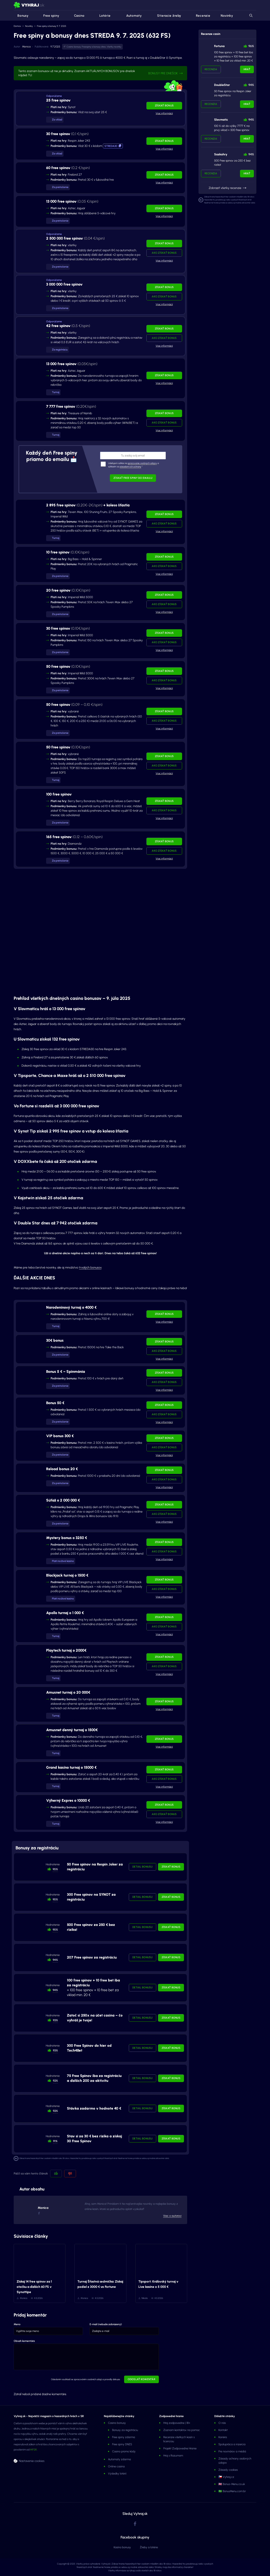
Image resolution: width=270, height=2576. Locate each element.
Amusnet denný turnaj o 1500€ (72, 1730)
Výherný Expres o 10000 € (68, 1800)
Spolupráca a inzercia (231, 2444)
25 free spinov (58, 100)
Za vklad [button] (54, 119)
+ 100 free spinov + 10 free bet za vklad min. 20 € (93, 1987)
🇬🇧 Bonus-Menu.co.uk (231, 2484)
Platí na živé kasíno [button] (60, 1561)
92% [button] (55, 2080)
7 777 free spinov (71, 406)
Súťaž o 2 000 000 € (63, 1500)
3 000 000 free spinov (64, 284)
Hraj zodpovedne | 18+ (176, 2423)
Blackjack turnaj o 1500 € (67, 1575)
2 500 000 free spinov (75, 238)
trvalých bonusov (90, 1267)
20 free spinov (68, 590)
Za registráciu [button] (57, 349)
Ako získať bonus (164, 252)
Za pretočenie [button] (57, 187)
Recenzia (211, 69)
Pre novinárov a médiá (232, 2451)
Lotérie (103, 15)
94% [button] (55, 1960)
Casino (77, 15)
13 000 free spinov (72, 201)
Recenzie (200, 15)
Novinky (227, 15)
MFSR (33, 2449)
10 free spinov (67, 552)
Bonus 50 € (55, 1403)
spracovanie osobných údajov (142, 463)
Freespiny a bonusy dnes (94, 46)
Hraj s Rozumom (173, 2455)
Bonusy (21, 15)
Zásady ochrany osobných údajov (234, 2460)
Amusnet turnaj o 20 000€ (68, 1692)
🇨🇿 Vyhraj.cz (226, 2477)
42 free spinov (68, 325)
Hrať (247, 69)
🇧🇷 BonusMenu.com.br (232, 2491)
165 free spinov (74, 837)
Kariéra (222, 2437)
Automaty (131, 15)
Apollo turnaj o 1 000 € (65, 1613)
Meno (17, 2324)
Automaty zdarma (119, 2459)
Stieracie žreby (166, 15)
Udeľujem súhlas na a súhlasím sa (133, 465)
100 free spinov (59, 794)
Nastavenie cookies (31, 2460)
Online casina (116, 2466)
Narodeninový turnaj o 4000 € (71, 1307)
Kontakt (223, 2430)
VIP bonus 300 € (60, 1436)
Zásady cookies (228, 2469)
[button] (164, 113)
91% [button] (55, 2141)
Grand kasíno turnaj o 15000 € (71, 1767)
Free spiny (49, 15)
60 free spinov (68, 167)
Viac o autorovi (172, 2215)
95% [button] (55, 1869)
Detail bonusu (142, 1866)
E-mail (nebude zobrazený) (106, 2324)
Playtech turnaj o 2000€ (66, 1650)
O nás (222, 2423)
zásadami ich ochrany (130, 466)
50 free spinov (68, 666)
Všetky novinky (114, 46)
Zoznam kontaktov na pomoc (181, 2430)
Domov (17, 26)
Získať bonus (164, 105)
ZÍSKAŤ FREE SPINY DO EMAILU (132, 478)
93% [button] (55, 2020)
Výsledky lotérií (117, 2473)
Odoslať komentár (141, 2379)
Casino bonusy (74, 46)
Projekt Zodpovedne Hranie (179, 2448)
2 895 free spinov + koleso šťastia (88, 505)
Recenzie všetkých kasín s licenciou (179, 2439)
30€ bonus (55, 1340)
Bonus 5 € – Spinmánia (65, 1371)
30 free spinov (67, 134)
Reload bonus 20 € (62, 1469)
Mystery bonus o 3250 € (66, 1537)
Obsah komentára (24, 2341)
